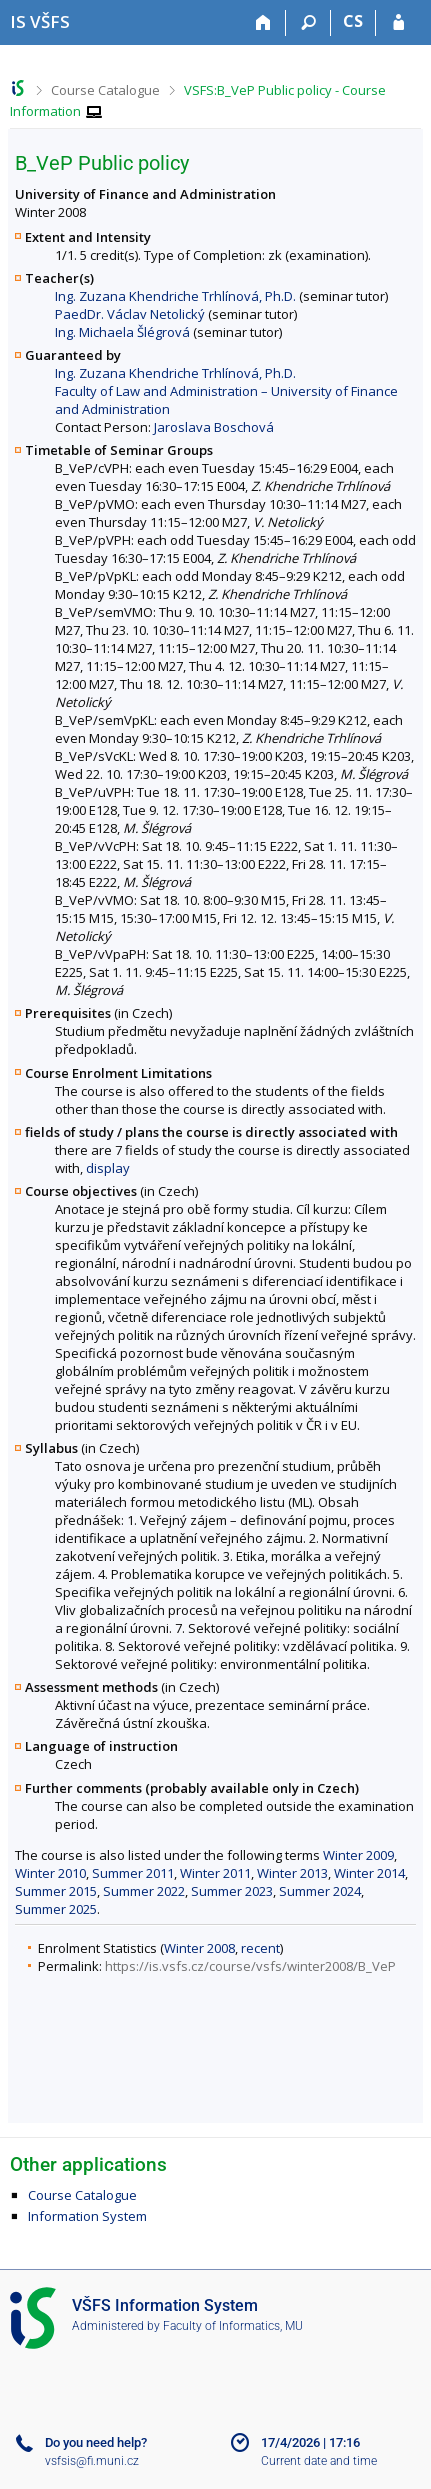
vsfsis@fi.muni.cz (92, 2461)
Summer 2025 (56, 1909)
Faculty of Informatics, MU (233, 2326)
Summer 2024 (320, 1891)
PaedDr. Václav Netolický (130, 314)
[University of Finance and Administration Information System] (40, 21)
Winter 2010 (50, 1873)
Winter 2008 (199, 1948)
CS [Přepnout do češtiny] (353, 21)
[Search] (308, 23)
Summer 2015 (56, 1891)
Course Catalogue (105, 90)
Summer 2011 (133, 1873)
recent (260, 1948)
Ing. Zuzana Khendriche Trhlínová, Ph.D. (175, 296)
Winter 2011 (215, 1873)
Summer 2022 (144, 1891)
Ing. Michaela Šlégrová (122, 332)
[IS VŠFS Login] (398, 23)
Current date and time (319, 2461)
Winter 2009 (358, 1855)
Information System (87, 2216)
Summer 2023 (232, 1891)
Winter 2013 (292, 1873)
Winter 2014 (369, 1873)
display (108, 1168)
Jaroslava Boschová (214, 427)
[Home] (263, 23)
